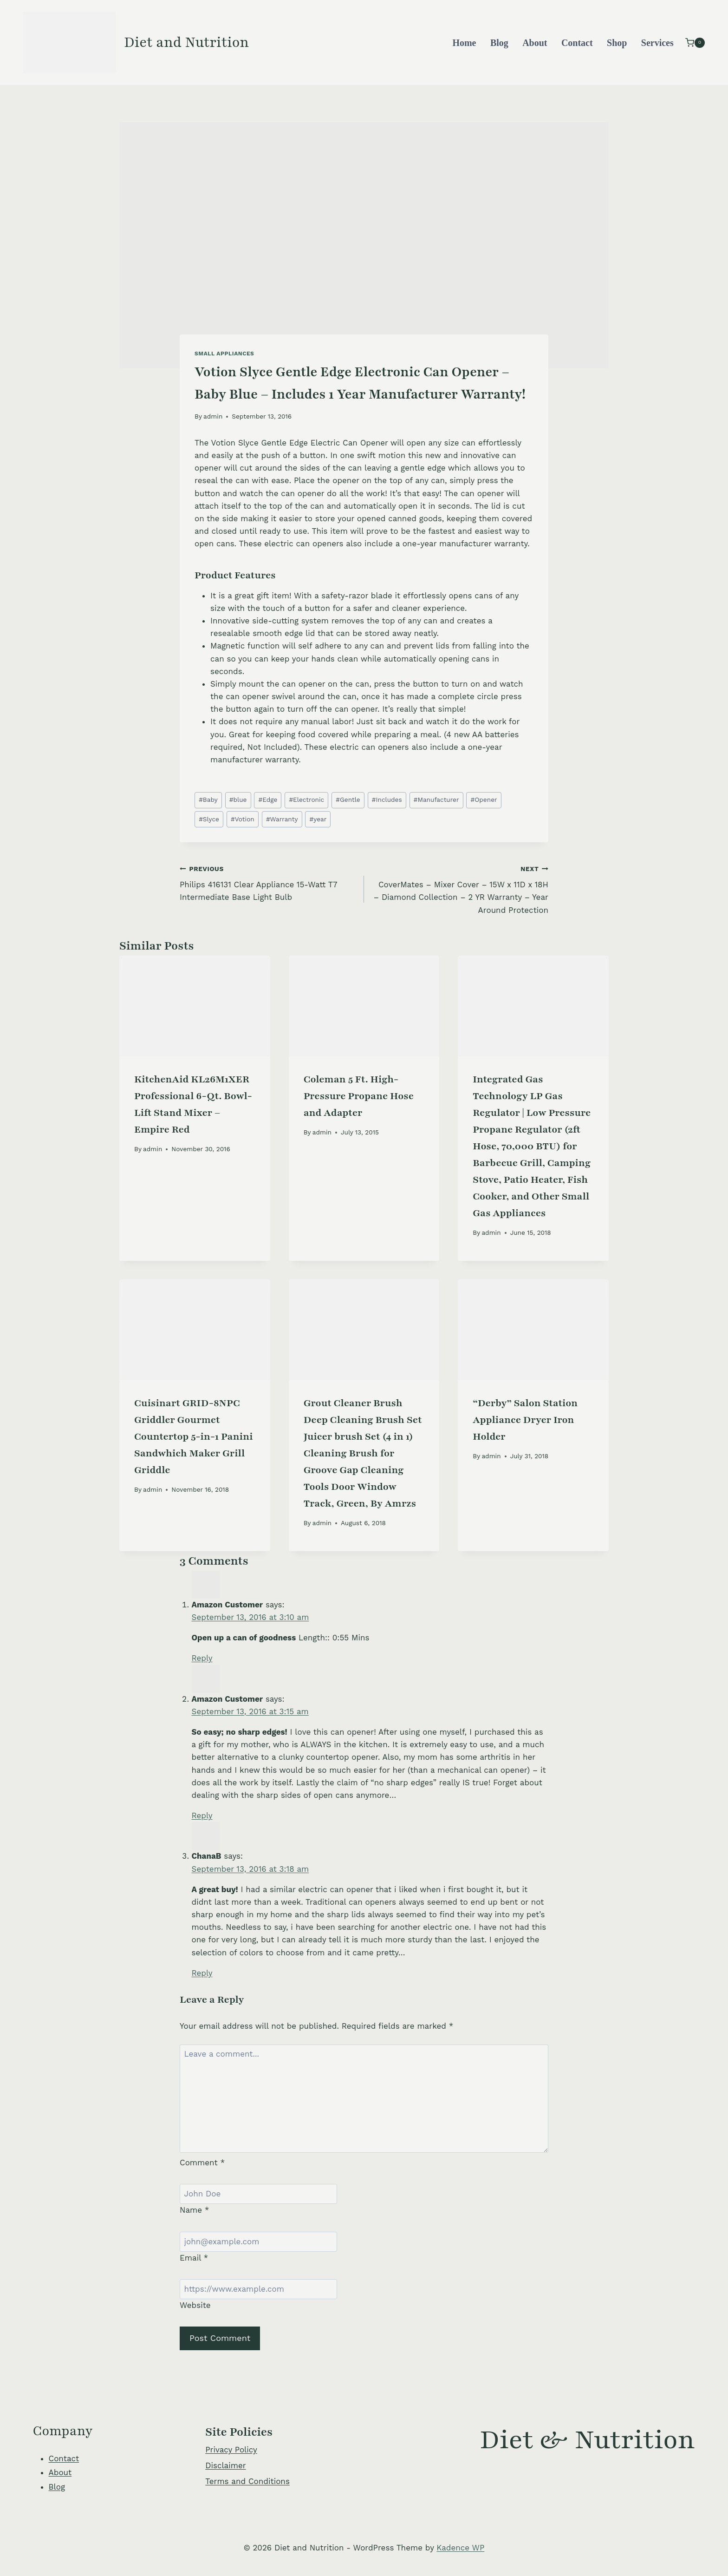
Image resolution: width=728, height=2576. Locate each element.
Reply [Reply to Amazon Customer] (202, 1658)
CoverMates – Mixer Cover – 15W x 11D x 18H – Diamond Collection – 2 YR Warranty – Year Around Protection (460, 888)
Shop (617, 43)
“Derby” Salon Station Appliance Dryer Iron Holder (525, 1419)
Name (194, 2210)
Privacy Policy (231, 2449)
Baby (208, 799)
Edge (268, 799)
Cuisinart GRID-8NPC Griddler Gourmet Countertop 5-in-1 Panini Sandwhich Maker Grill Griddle (193, 1436)
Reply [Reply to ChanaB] (202, 1973)
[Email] (258, 2242)
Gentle (348, 799)
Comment (202, 2162)
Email (194, 2257)
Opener (484, 799)
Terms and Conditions (247, 2481)
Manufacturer (436, 799)
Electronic (306, 799)
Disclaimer (225, 2465)
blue (238, 799)
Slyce (209, 819)
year (318, 819)
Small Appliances (224, 353)
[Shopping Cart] (695, 42)
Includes (387, 799)
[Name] (258, 2194)
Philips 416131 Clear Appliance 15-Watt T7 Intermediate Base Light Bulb (268, 882)
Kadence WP (460, 2547)
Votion (242, 819)
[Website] (258, 2289)
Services (657, 43)
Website (195, 2305)
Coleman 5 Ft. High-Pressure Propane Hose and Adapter (359, 1096)
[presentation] (194, 1006)
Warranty (282, 819)
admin (212, 416)
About (534, 43)
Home (464, 43)
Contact (577, 43)
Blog (499, 43)
